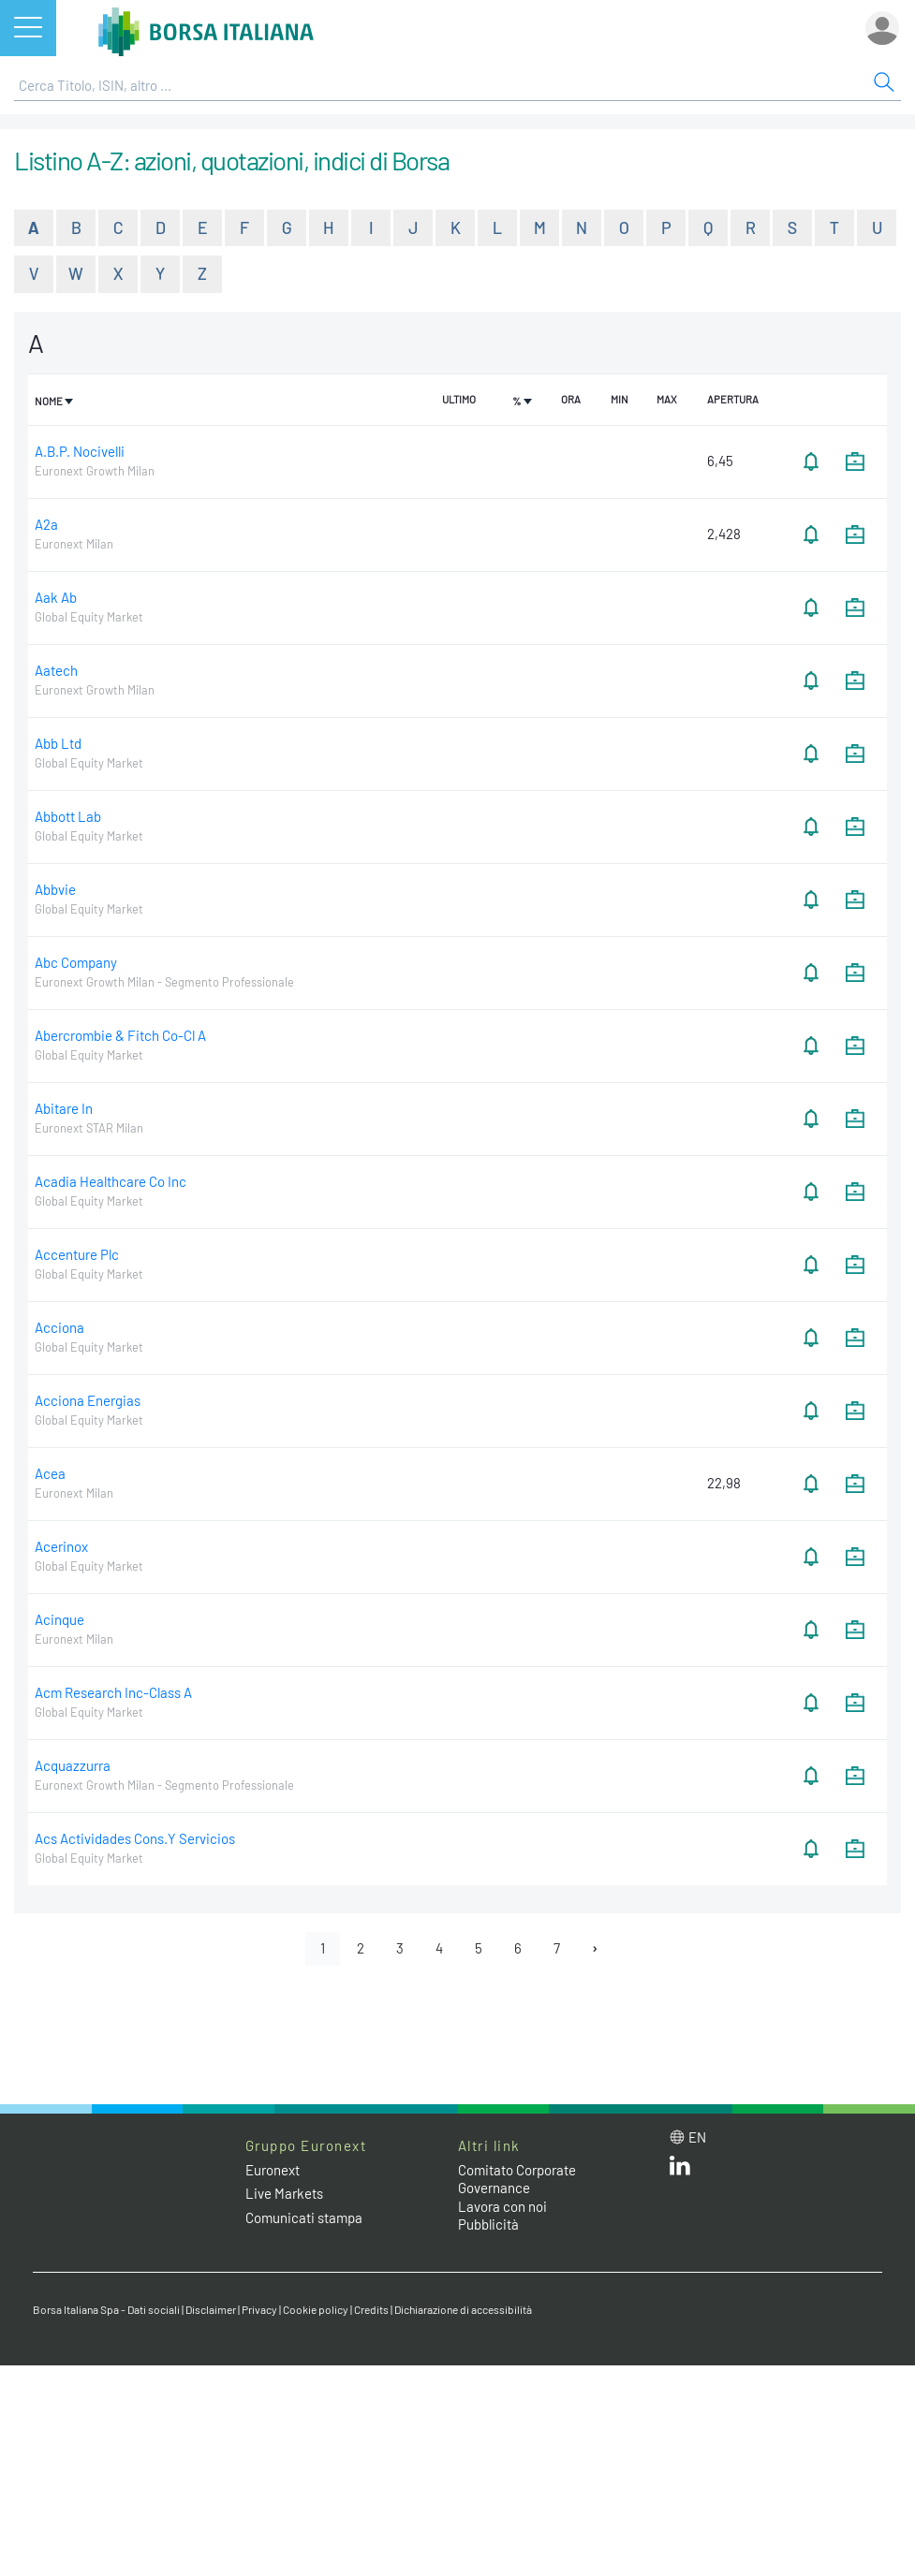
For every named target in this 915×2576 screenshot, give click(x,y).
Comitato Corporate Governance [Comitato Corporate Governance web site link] (517, 2179)
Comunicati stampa (303, 2217)
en (697, 2137)
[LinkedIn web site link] (680, 2169)
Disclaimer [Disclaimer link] (210, 2309)
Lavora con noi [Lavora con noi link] (502, 2206)
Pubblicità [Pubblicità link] (488, 2224)
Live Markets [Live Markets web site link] (284, 2193)
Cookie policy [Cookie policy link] (315, 2309)
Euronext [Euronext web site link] (272, 2169)
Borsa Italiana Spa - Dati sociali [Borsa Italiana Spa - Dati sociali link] (106, 2309)
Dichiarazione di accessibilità (463, 2309)
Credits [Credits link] (371, 2309)
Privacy (259, 2309)
